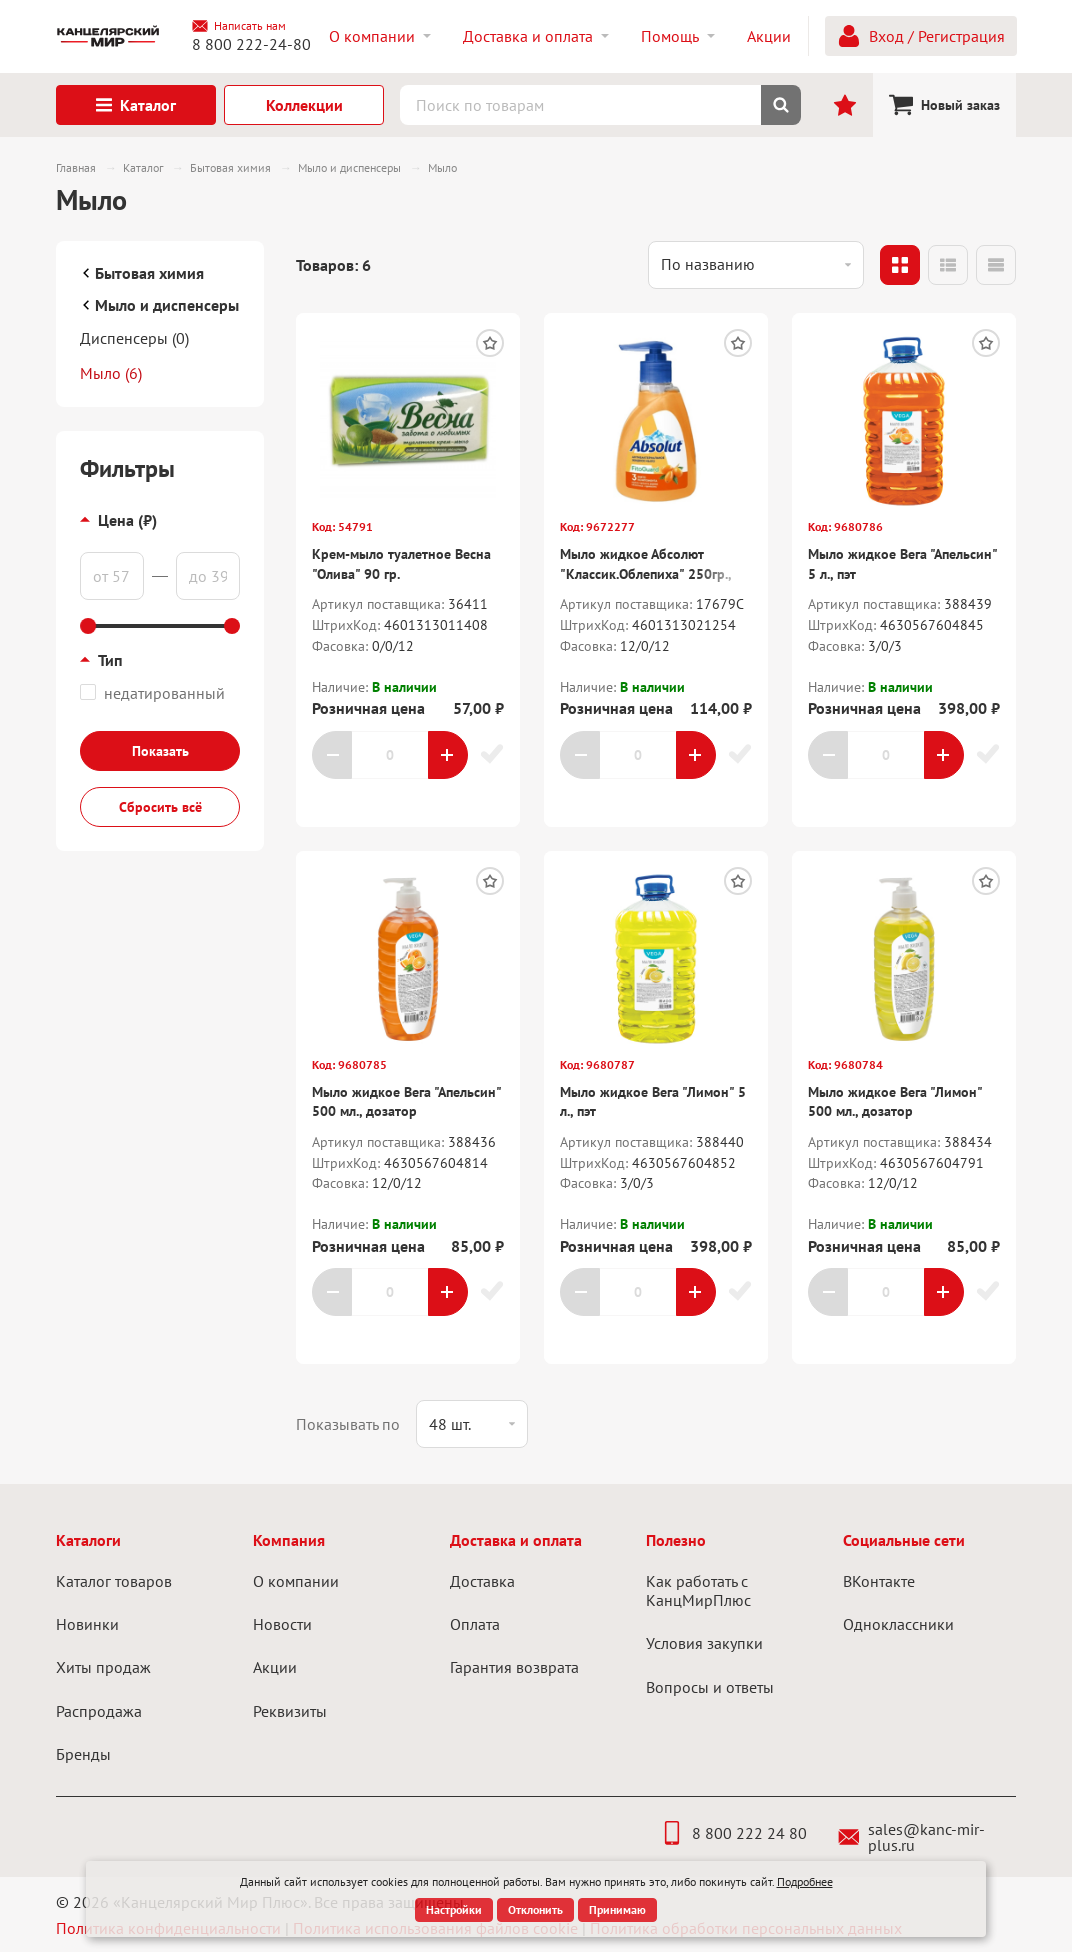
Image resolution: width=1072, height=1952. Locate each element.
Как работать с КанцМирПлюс (698, 1590)
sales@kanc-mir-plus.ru (911, 1837)
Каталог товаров (114, 1581)
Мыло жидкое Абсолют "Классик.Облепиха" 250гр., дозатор (645, 573)
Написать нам (239, 26)
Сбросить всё (160, 807)
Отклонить (535, 1909)
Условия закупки (704, 1643)
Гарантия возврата (514, 1667)
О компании (296, 1581)
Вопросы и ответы (710, 1687)
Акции (275, 1667)
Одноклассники (898, 1624)
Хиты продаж (103, 1667)
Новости (282, 1624)
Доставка (482, 1581)
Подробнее (805, 1881)
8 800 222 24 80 (733, 1833)
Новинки (87, 1624)
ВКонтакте (879, 1581)
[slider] (88, 626)
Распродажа (99, 1711)
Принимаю (617, 1909)
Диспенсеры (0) (134, 338)
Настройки (454, 1909)
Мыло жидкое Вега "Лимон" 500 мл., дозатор (895, 1102)
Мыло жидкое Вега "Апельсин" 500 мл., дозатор (406, 1102)
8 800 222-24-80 (251, 44)
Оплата (475, 1624)
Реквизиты (290, 1711)
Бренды (83, 1754)
